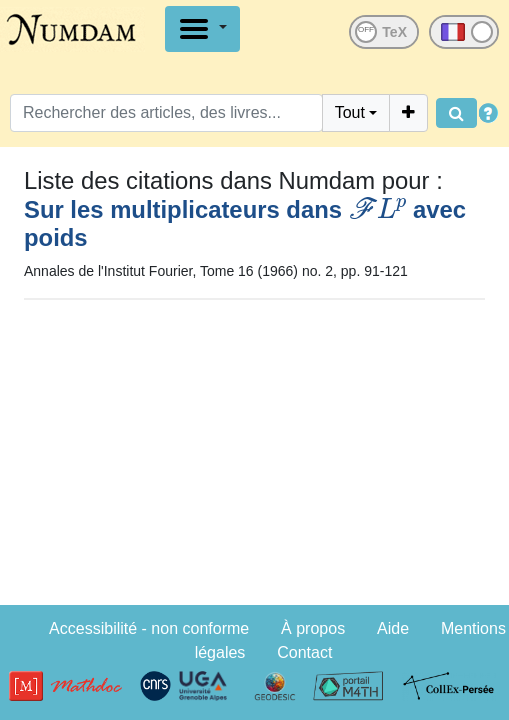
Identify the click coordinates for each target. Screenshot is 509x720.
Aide (393, 628)
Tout (350, 112)
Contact (304, 652)
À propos (313, 628)
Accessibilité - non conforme (149, 628)
